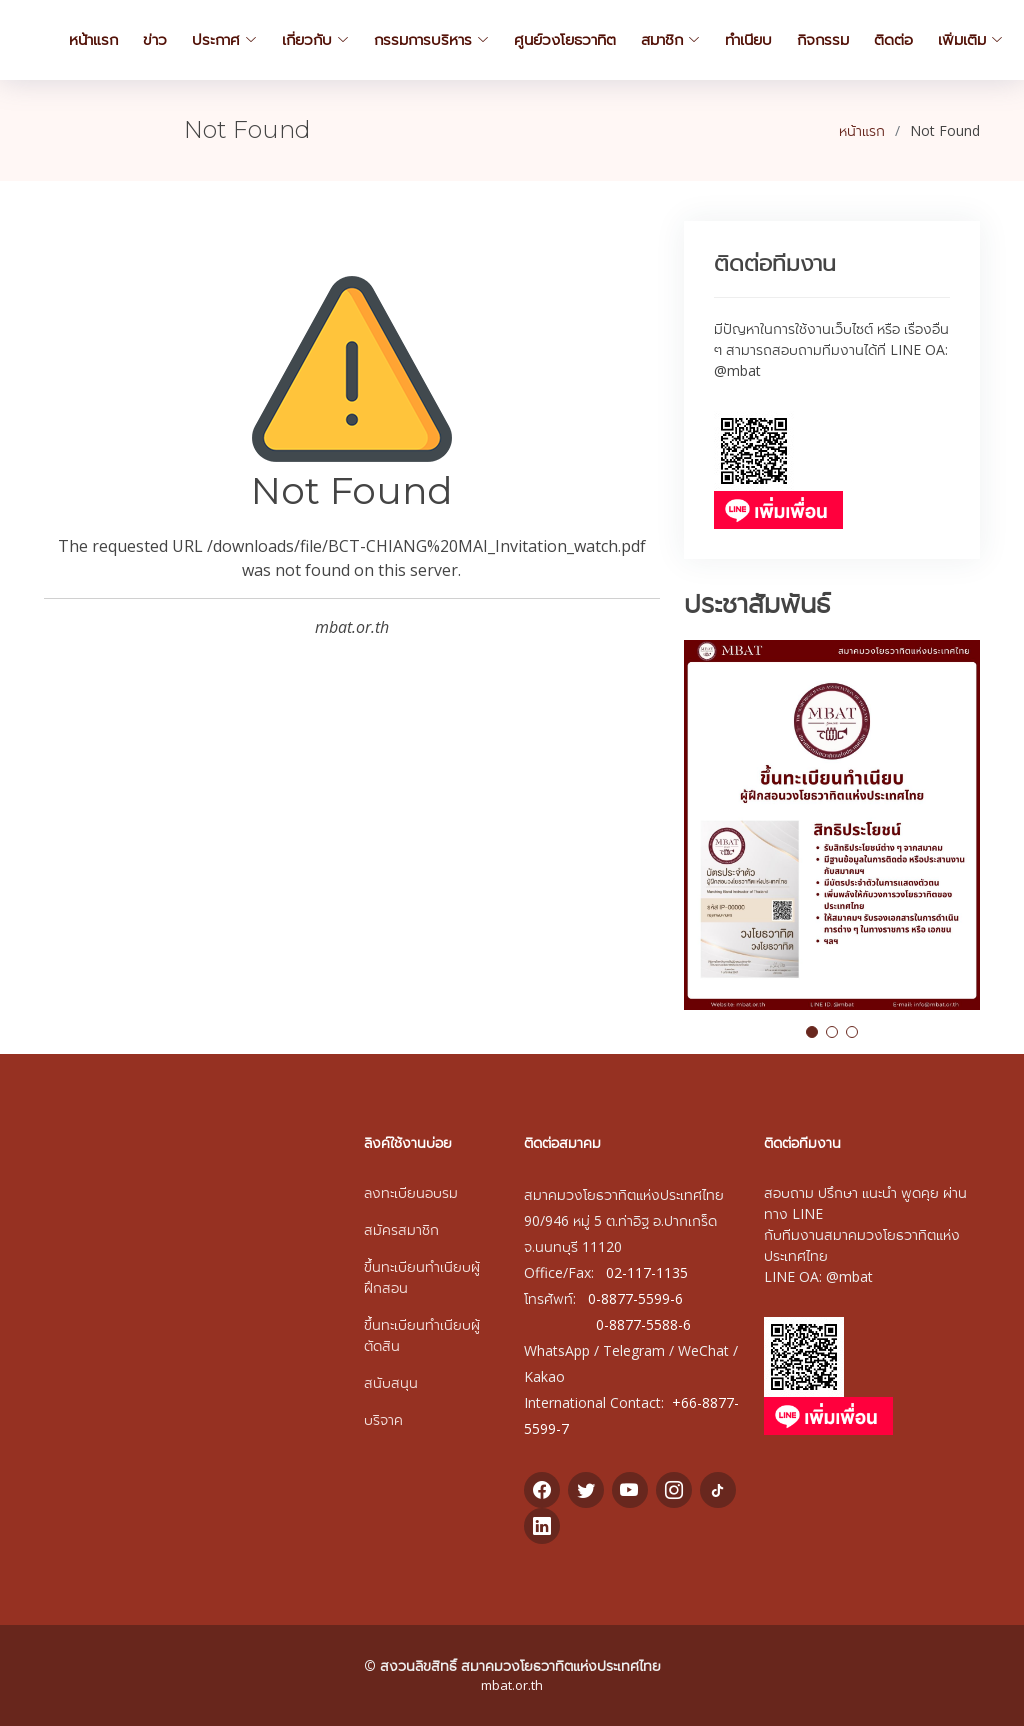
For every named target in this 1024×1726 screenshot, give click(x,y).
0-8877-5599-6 (635, 1298)
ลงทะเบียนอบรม (411, 1192)
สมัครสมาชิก (401, 1229)
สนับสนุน (391, 1382)
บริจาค (383, 1419)
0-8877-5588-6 (643, 1324)
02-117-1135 (647, 1272)
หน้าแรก (862, 130)
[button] (812, 1032)
